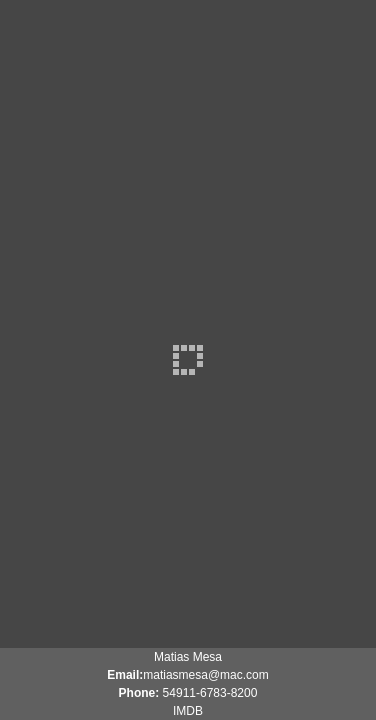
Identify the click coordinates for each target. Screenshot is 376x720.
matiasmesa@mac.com (206, 675)
